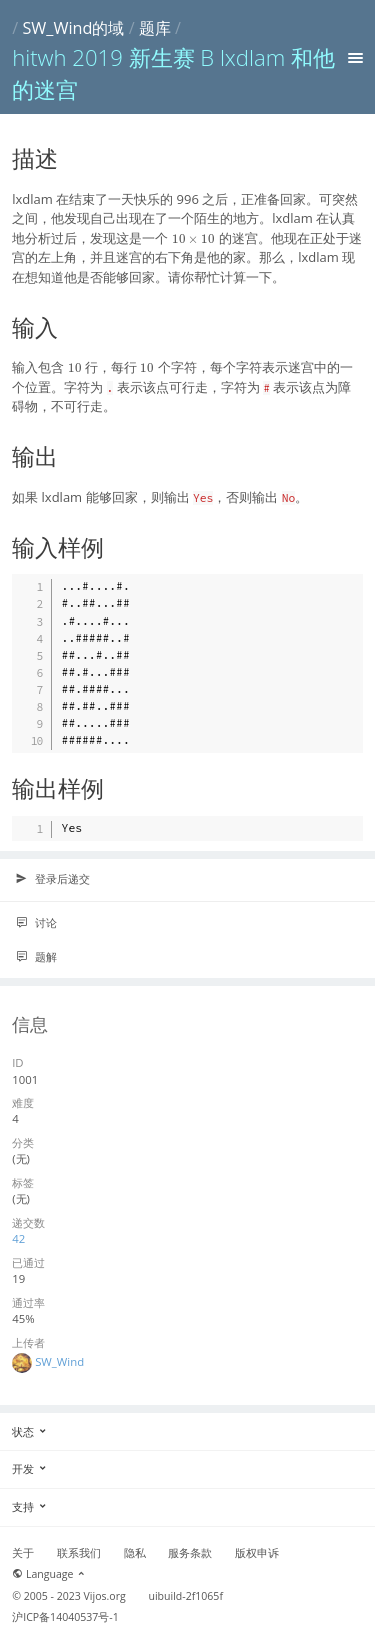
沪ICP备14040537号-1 (65, 1617)
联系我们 (79, 1553)
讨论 (36, 923)
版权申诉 (257, 1553)
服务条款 (190, 1553)
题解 (36, 957)
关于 (23, 1553)
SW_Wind (59, 1361)
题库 (155, 28)
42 (18, 1238)
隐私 (135, 1553)
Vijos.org (105, 1596)
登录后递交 (52, 879)
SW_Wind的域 (73, 28)
